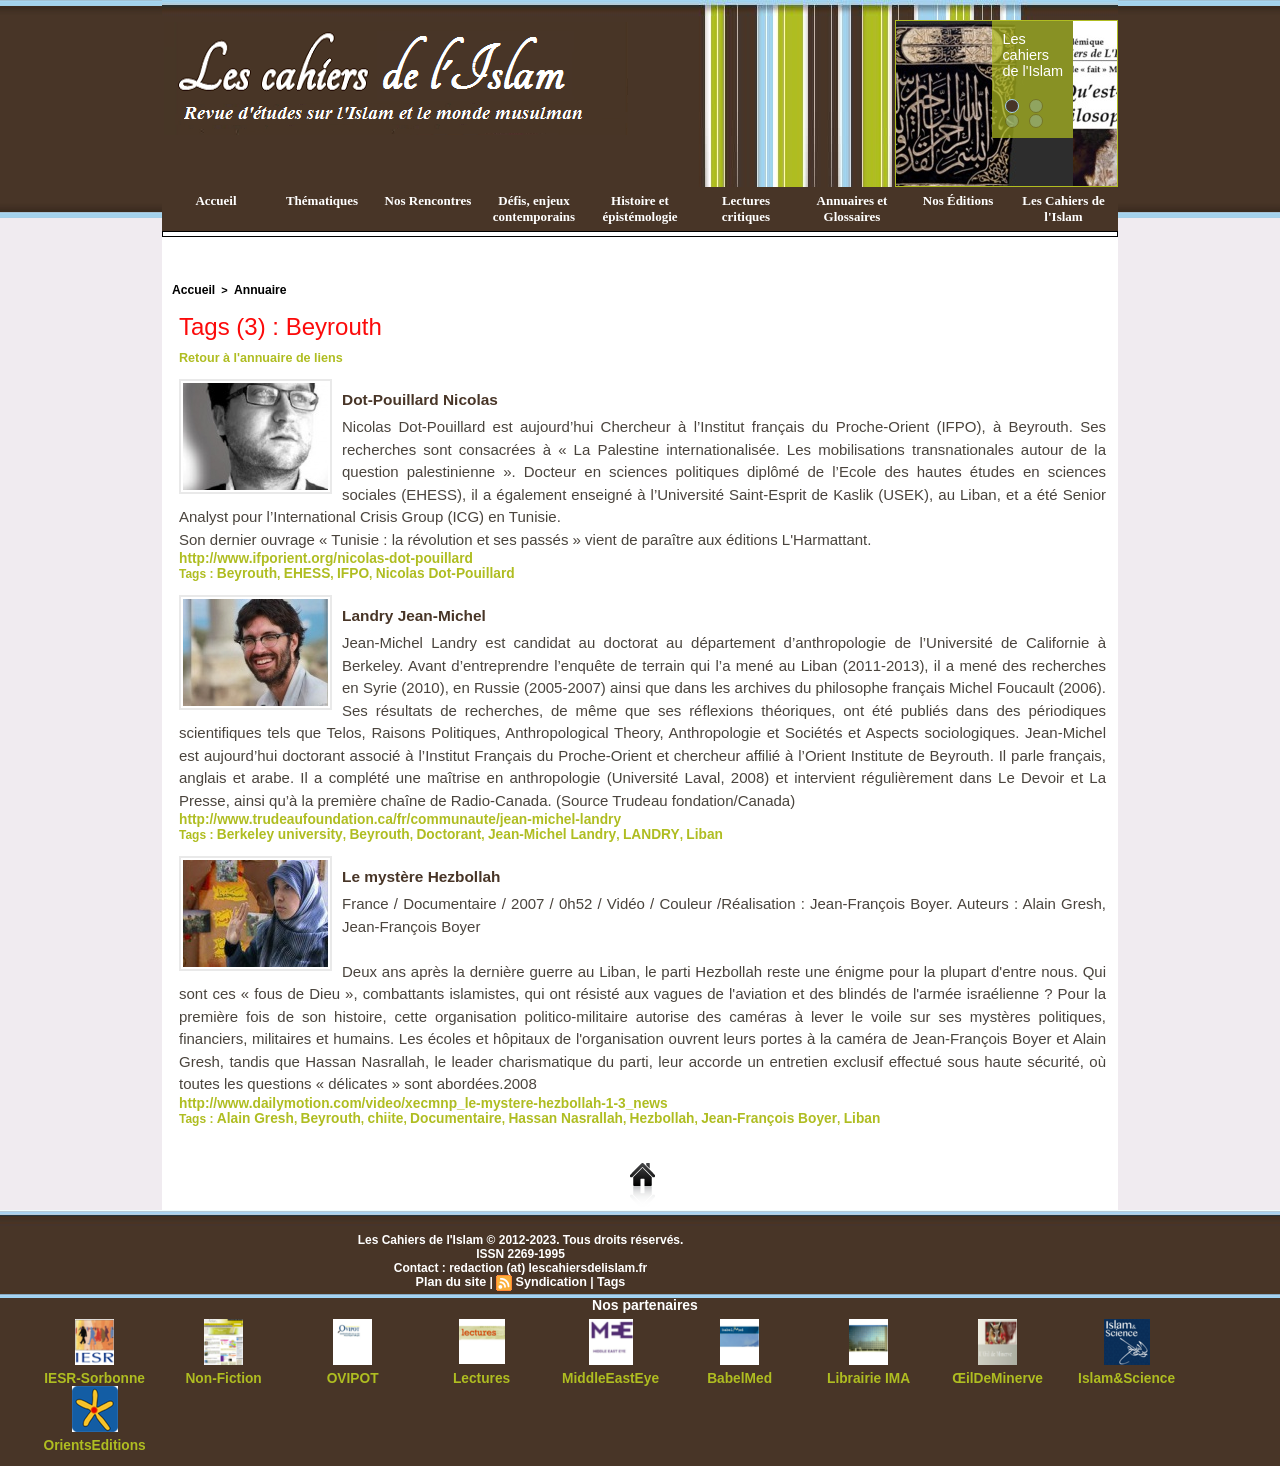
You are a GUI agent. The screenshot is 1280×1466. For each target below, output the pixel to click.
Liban (644, 829)
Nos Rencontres (428, 200)
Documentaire (428, 1111)
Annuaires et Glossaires (852, 208)
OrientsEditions (94, 1436)
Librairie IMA (868, 1370)
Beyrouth (243, 570)
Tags (607, 1274)
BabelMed (739, 1370)
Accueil (215, 200)
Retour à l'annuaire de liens (257, 356)
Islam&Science (1126, 1370)
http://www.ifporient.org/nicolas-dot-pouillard (307, 556)
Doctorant (420, 829)
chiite (365, 1111)
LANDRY (597, 829)
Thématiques (322, 200)
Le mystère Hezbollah (424, 870)
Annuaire (253, 289)
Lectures (482, 1370)
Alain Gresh (249, 1111)
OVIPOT (352, 1370)
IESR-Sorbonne (95, 1370)
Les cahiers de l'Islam (1068, 43)
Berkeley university (271, 829)
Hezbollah (609, 1111)
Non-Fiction (223, 1370)
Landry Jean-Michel (416, 611)
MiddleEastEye (610, 1370)
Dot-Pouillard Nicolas (423, 397)
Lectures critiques (746, 208)
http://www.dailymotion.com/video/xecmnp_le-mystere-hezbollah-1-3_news (392, 1097)
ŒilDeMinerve (997, 1370)
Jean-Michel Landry (510, 829)
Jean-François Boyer (704, 1111)
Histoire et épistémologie (639, 208)
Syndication (550, 1274)
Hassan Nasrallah (525, 1111)
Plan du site (453, 1274)
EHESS (296, 570)
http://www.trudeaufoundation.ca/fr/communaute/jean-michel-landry (372, 815)
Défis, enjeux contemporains (534, 208)
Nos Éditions (958, 200)
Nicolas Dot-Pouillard (418, 570)
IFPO (338, 570)
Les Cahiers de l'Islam (1063, 208)
